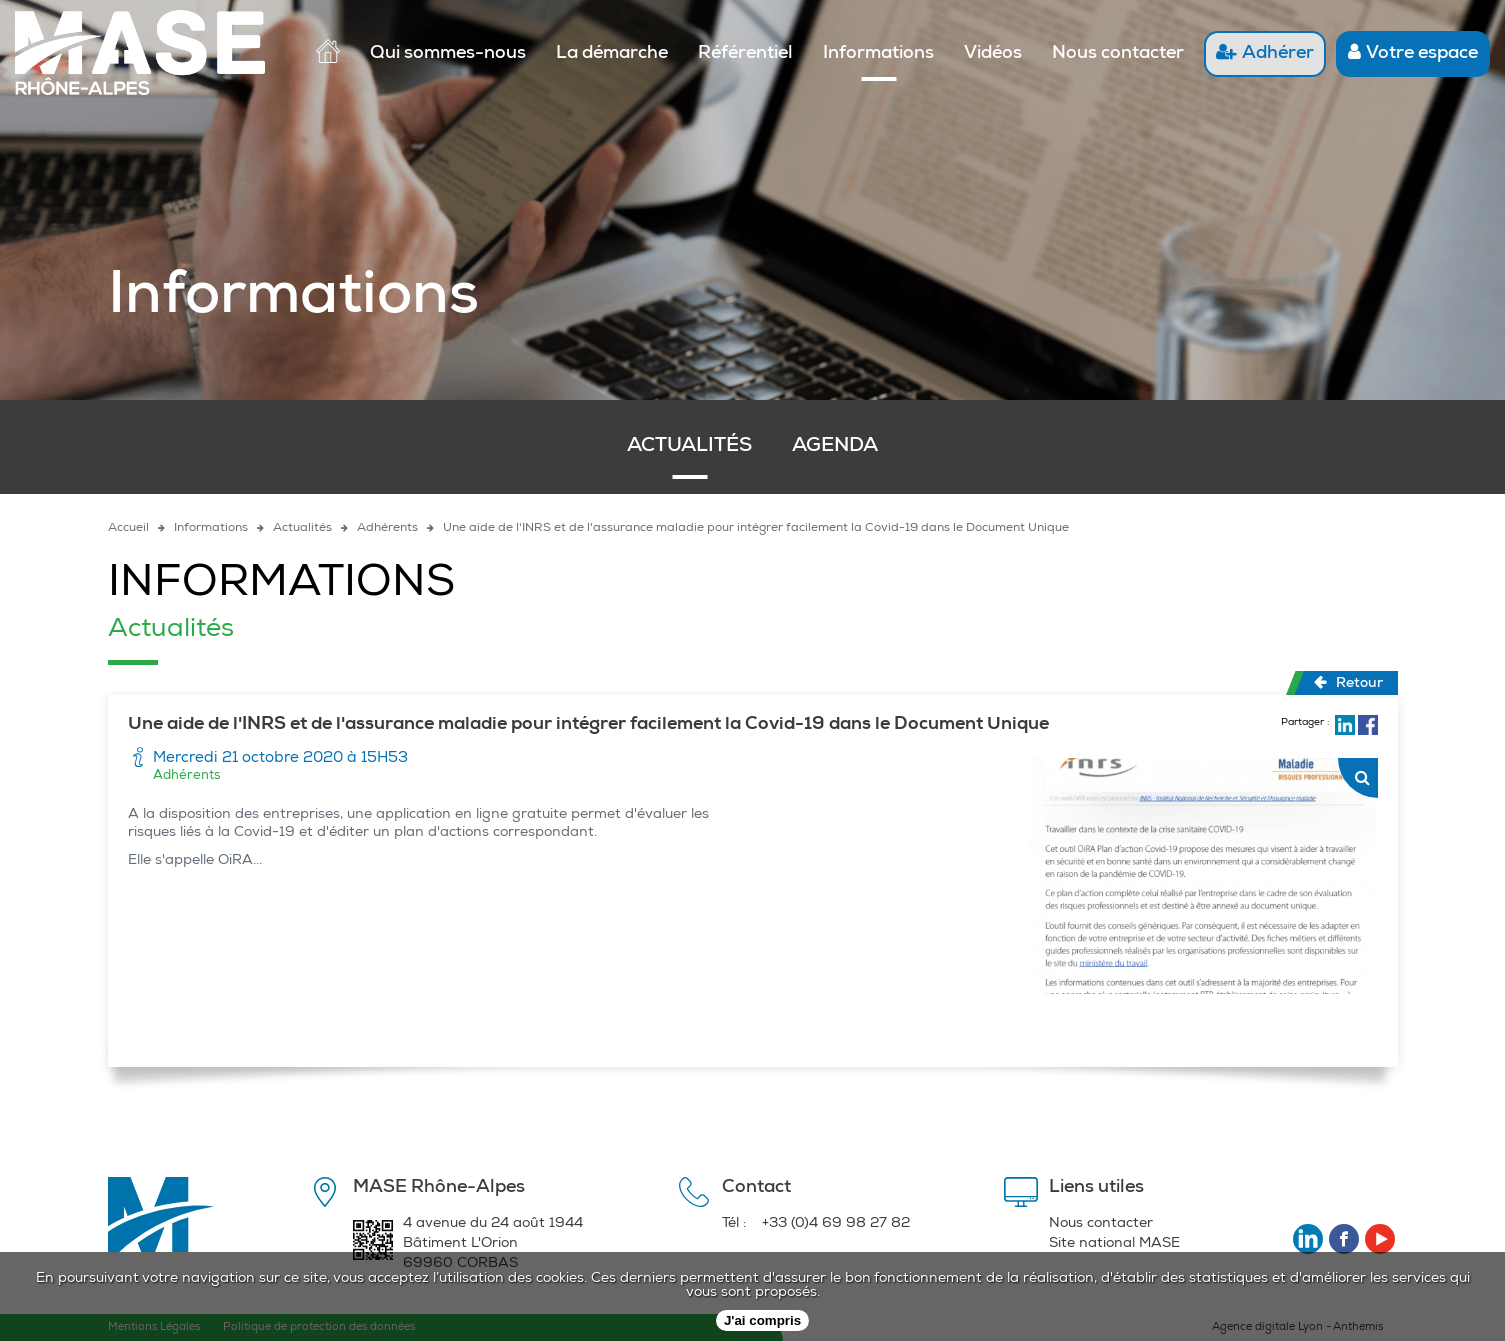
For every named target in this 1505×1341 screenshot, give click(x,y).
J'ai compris (762, 1320)
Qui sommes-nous (448, 54)
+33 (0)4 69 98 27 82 (836, 1224)
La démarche (612, 54)
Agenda (835, 447)
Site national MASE (1114, 1244)
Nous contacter (1118, 54)
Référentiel (745, 54)
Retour (1348, 683)
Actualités (689, 447)
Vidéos (993, 54)
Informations (878, 54)
